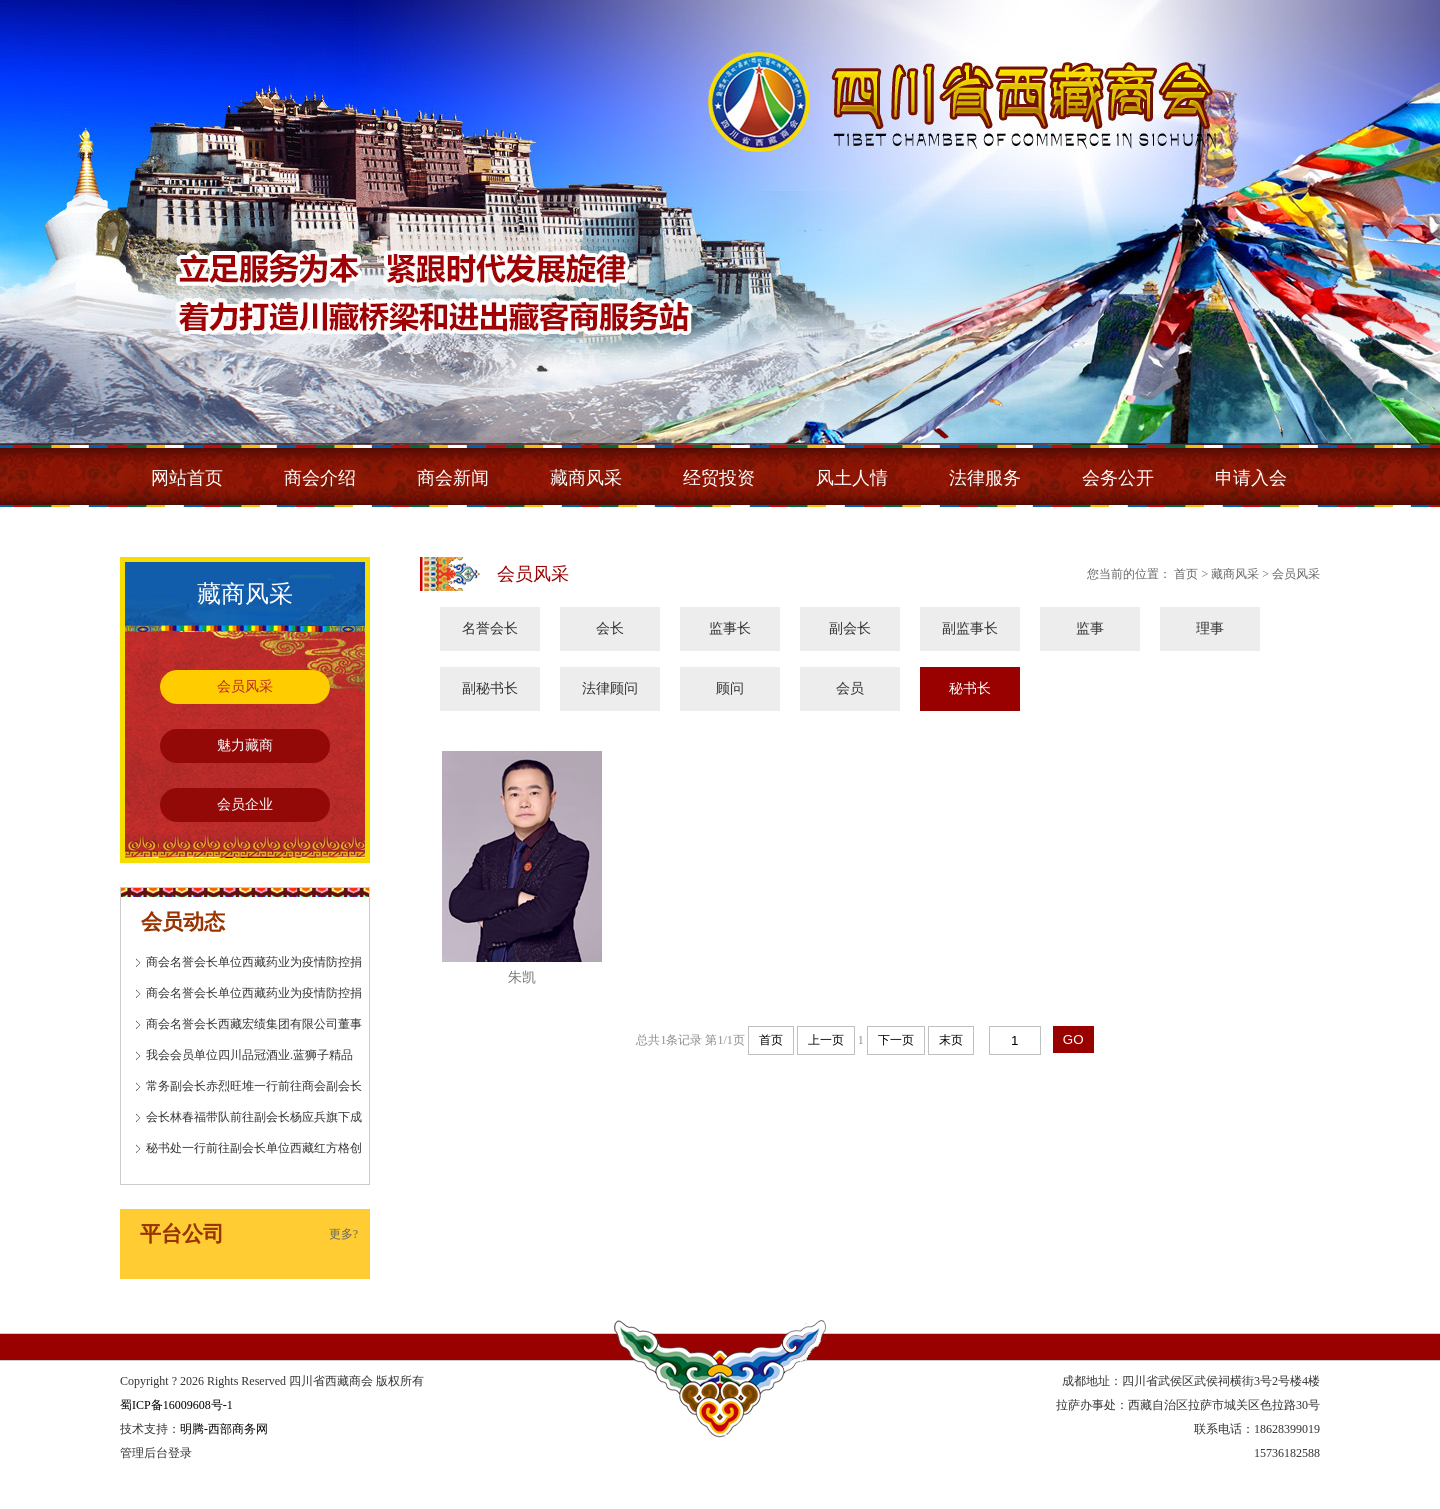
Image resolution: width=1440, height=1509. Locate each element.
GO (1073, 1039)
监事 (1090, 628)
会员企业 (245, 804)
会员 (850, 688)
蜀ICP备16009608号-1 (176, 1405)
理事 (1210, 628)
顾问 (730, 688)
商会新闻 (453, 478)
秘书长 (970, 688)
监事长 (730, 628)
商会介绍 (320, 478)
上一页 (826, 1040)
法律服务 (985, 478)
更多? (343, 1234)
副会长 (850, 628)
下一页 (896, 1040)
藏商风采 (586, 478)
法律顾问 (610, 688)
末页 (951, 1040)
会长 (610, 628)
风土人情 (852, 478)
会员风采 (245, 686)
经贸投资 (719, 478)
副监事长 (970, 628)
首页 (771, 1040)
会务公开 (1118, 478)
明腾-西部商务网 (224, 1429)
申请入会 (1251, 478)
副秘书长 (490, 688)
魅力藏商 (245, 745)
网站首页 (187, 478)
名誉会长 (490, 628)
